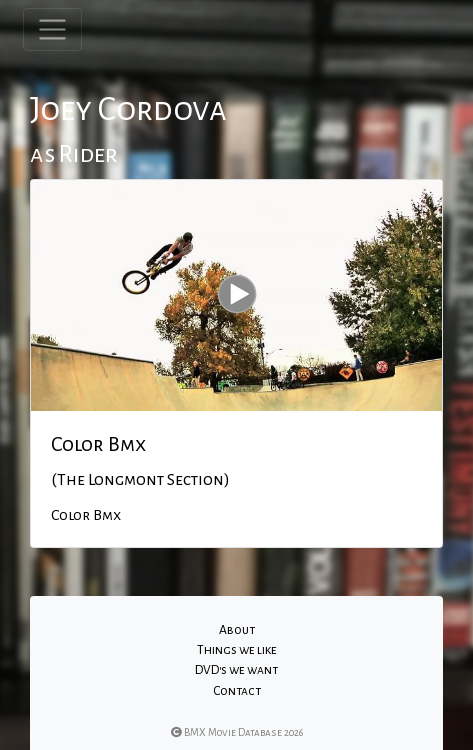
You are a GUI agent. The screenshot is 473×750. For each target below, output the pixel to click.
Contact (237, 691)
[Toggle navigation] (52, 29)
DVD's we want (236, 670)
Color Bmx (98, 444)
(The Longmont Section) (140, 480)
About (237, 630)
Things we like (237, 650)
